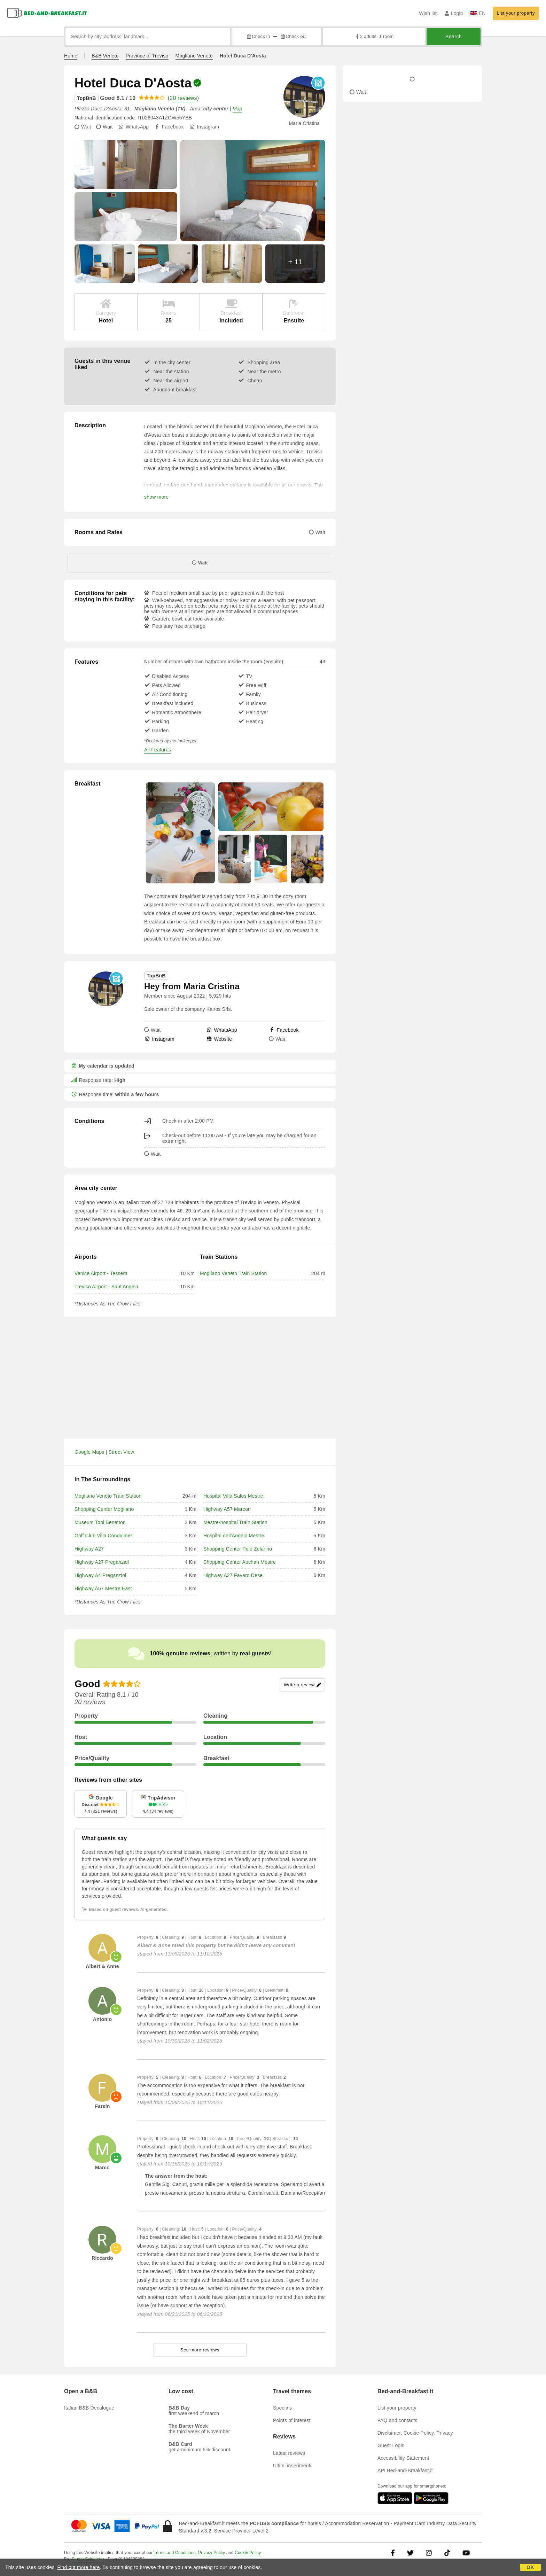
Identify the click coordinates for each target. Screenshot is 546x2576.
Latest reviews (289, 2453)
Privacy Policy (211, 2552)
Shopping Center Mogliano (104, 1509)
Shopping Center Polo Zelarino (237, 1549)
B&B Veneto (105, 55)
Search (453, 36)
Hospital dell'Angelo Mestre (233, 1535)
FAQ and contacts (397, 2420)
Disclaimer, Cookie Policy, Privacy (415, 2433)
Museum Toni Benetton (100, 1522)
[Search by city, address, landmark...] (147, 36)
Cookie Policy (248, 2552)
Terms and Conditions (175, 2552)
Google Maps (89, 1452)
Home (70, 55)
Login (454, 13)
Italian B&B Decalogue (89, 2408)
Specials (282, 2408)
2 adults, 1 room (374, 36)
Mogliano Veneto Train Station (233, 1273)
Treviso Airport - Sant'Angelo (106, 1286)
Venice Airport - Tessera (101, 1273)
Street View (121, 1452)
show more (156, 497)
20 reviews (183, 98)
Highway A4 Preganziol (100, 1575)
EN (478, 13)
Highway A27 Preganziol (102, 1562)
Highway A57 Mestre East (103, 1588)
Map (237, 108)
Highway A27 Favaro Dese (233, 1575)
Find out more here (78, 2567)
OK (530, 2567)
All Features (157, 749)
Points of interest (292, 2420)
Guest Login (391, 2445)
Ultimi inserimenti (292, 2465)
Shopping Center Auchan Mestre (239, 1562)
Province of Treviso (147, 55)
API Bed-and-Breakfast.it (405, 2470)
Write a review (302, 1684)
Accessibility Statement (403, 2458)
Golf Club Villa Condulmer (103, 1535)
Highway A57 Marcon (227, 1509)
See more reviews (199, 2349)
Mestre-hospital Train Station (235, 1522)
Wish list (428, 13)
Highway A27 (89, 1549)
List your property (516, 13)
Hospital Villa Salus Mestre (233, 1496)
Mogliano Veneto (194, 55)
